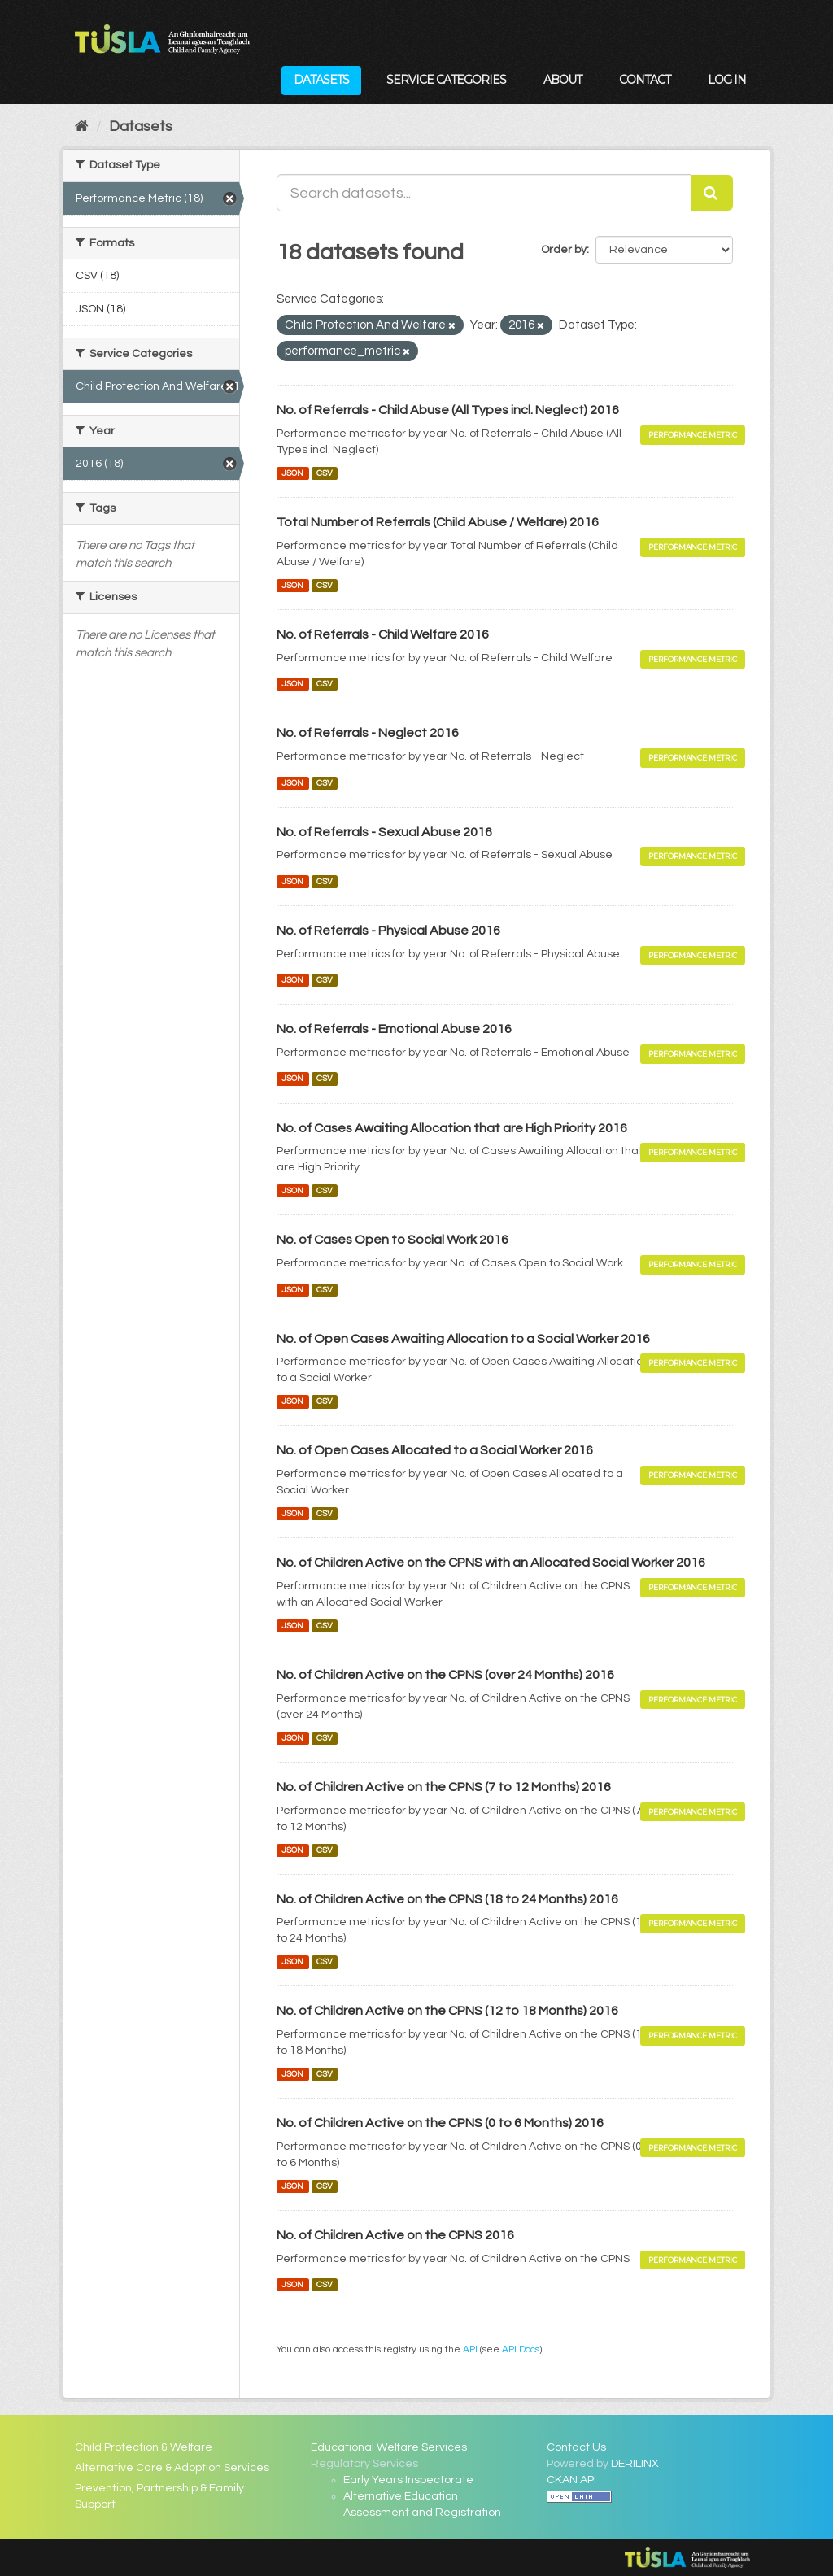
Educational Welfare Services (389, 2447)
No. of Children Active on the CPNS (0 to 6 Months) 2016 (440, 2122)
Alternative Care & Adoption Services (172, 2468)
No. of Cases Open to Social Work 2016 (392, 1239)
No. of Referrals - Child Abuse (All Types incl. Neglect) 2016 (448, 409)
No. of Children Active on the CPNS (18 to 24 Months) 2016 (447, 1899)
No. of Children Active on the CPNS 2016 (395, 2235)
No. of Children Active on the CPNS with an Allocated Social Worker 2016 (491, 1562)
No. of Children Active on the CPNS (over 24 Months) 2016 (445, 1674)
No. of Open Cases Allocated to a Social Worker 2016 (435, 1450)
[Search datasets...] (484, 192)
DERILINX (635, 2463)
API (470, 2349)
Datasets (321, 79)
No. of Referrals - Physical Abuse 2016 (388, 930)
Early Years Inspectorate (408, 2480)
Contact (644, 79)
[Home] (82, 126)
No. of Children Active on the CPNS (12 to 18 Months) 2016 (447, 2010)
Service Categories (446, 79)
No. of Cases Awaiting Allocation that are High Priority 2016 (452, 1128)
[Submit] (712, 193)
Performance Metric (692, 434)
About (562, 79)
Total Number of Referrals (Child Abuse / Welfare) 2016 (438, 522)
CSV (324, 473)
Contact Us (576, 2447)
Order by (564, 249)
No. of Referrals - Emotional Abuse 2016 (394, 1028)
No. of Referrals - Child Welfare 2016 (383, 634)
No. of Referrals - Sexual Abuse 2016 (384, 832)
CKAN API (571, 2480)
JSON (292, 473)
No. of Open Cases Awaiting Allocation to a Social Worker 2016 (463, 1338)
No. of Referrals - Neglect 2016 (368, 732)
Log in (727, 79)
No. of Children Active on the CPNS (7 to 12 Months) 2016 (444, 1787)
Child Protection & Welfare (143, 2447)
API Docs (520, 2349)
